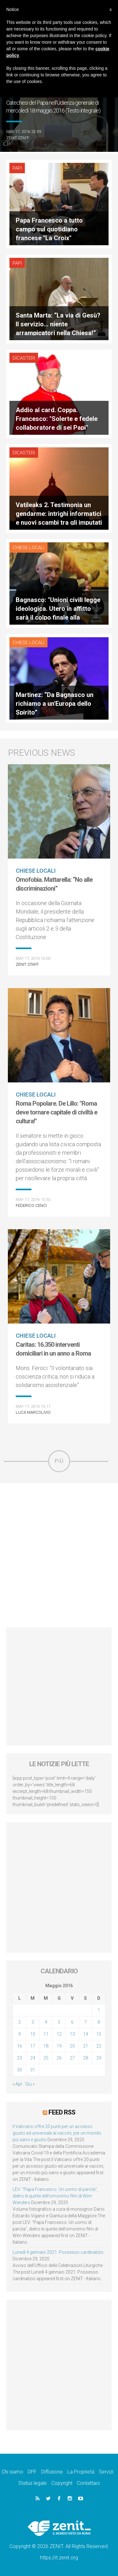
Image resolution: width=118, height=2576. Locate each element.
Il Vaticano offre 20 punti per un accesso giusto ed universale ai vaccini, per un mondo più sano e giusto (57, 2133)
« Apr (17, 2084)
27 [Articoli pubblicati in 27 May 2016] (72, 2057)
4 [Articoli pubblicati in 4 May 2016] (46, 2022)
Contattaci (88, 2483)
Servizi (106, 2472)
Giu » (30, 2084)
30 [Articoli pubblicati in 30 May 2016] (19, 2069)
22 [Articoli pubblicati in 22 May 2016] (98, 2045)
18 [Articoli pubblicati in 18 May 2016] (45, 2045)
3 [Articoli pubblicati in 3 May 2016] (32, 2022)
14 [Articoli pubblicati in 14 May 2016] (85, 2034)
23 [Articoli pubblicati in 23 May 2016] (19, 2057)
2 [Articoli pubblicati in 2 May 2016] (19, 2022)
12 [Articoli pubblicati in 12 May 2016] (59, 2034)
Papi (17, 168)
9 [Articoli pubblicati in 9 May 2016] (19, 2034)
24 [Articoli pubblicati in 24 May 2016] (32, 2057)
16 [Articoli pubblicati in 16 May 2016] (19, 2045)
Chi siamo (12, 2472)
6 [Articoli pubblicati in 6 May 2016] (72, 2022)
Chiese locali (28, 547)
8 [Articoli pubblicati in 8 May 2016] (99, 2022)
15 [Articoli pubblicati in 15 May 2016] (98, 2034)
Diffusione (52, 2472)
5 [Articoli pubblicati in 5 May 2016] (59, 2022)
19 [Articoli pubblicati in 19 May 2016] (59, 2045)
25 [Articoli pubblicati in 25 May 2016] (45, 2057)
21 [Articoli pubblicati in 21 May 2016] (85, 2045)
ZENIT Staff (17, 137)
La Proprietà (80, 2472)
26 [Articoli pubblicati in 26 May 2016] (59, 2057)
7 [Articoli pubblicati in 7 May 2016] (85, 2022)
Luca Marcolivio (33, 1412)
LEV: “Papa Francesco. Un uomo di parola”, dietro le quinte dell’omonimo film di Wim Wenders (55, 2196)
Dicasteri (24, 358)
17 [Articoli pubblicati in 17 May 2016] (32, 2045)
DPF (32, 2472)
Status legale (32, 2483)
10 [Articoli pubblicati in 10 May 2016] (32, 2034)
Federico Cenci (31, 1205)
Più (59, 1461)
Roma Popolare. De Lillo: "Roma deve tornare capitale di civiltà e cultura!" (56, 1112)
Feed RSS (61, 2112)
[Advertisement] (59, 1555)
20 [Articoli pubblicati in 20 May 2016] (72, 2045)
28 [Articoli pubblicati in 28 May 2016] (85, 2057)
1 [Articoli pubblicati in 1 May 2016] (99, 2010)
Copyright (61, 2483)
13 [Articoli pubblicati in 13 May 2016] (72, 2034)
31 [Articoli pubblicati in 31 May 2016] (32, 2069)
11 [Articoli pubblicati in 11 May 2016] (45, 2034)
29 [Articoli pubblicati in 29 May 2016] (98, 2057)
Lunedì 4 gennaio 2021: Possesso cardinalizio (58, 2252)
